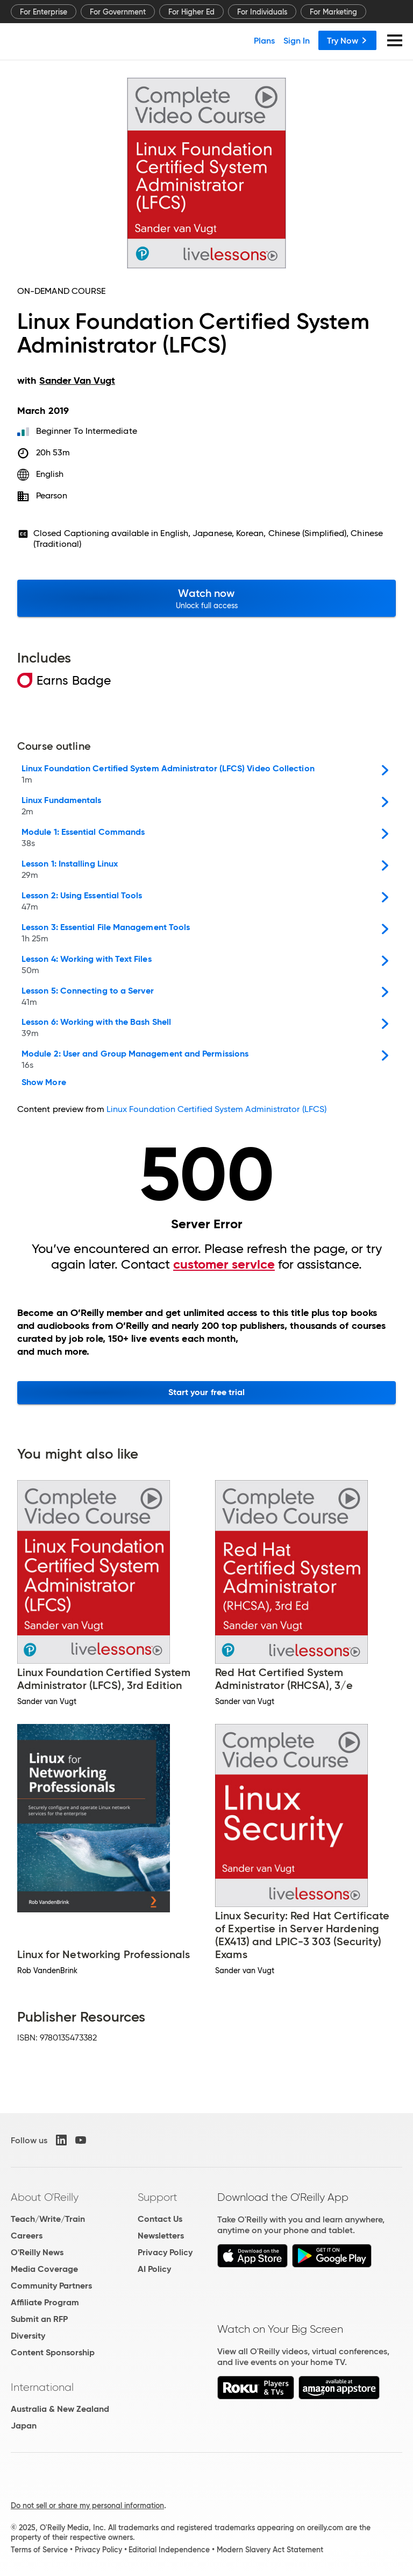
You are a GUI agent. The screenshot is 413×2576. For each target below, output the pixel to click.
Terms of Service (39, 2549)
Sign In (296, 40)
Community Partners (51, 2285)
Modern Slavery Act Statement (270, 2549)
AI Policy (154, 2269)
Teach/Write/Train (48, 2219)
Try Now (347, 40)
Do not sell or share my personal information (87, 2505)
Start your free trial (206, 1392)
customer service (224, 1264)
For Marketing (333, 12)
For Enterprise (43, 12)
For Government (118, 12)
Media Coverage (44, 2269)
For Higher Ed (191, 12)
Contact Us (160, 2219)
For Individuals (262, 12)
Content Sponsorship (53, 2352)
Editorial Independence (169, 2549)
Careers (26, 2235)
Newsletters (161, 2235)
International (42, 2387)
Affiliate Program (45, 2302)
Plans (264, 40)
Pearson (52, 495)
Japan (24, 2425)
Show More (44, 1082)
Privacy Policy (165, 2252)
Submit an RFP (39, 2319)
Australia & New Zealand (60, 2409)
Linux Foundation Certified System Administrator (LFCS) (216, 1109)
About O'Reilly (45, 2197)
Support (157, 2197)
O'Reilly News (37, 2252)
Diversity (28, 2335)
